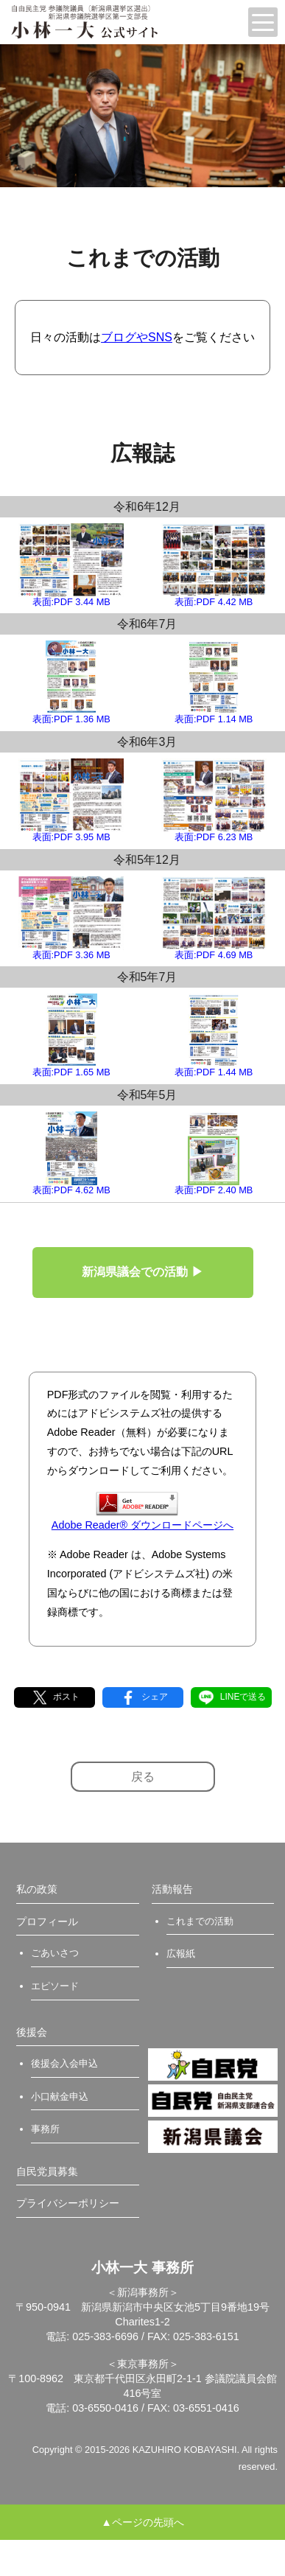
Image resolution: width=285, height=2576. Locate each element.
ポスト (54, 1697)
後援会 (31, 2032)
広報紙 (180, 1953)
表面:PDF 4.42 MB (214, 565)
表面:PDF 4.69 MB (214, 918)
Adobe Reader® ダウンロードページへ (142, 1511)
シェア (142, 1697)
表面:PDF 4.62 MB (71, 1153)
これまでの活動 (199, 1921)
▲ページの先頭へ (142, 2522)
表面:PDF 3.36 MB (71, 918)
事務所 (45, 2129)
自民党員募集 (47, 2171)
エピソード (55, 1986)
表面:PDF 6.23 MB (214, 800)
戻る (143, 1776)
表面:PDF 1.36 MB (71, 682)
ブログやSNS (136, 337)
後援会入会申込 (64, 2063)
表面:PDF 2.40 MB (214, 1153)
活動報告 (172, 1889)
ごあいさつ (55, 1952)
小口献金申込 (59, 2096)
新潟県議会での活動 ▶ (142, 1272)
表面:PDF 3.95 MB (71, 800)
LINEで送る (230, 1697)
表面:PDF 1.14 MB (214, 682)
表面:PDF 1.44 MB (214, 1036)
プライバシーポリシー (67, 2203)
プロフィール (47, 1921)
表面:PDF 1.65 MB (71, 1036)
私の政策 (36, 1889)
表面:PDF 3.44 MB (71, 565)
